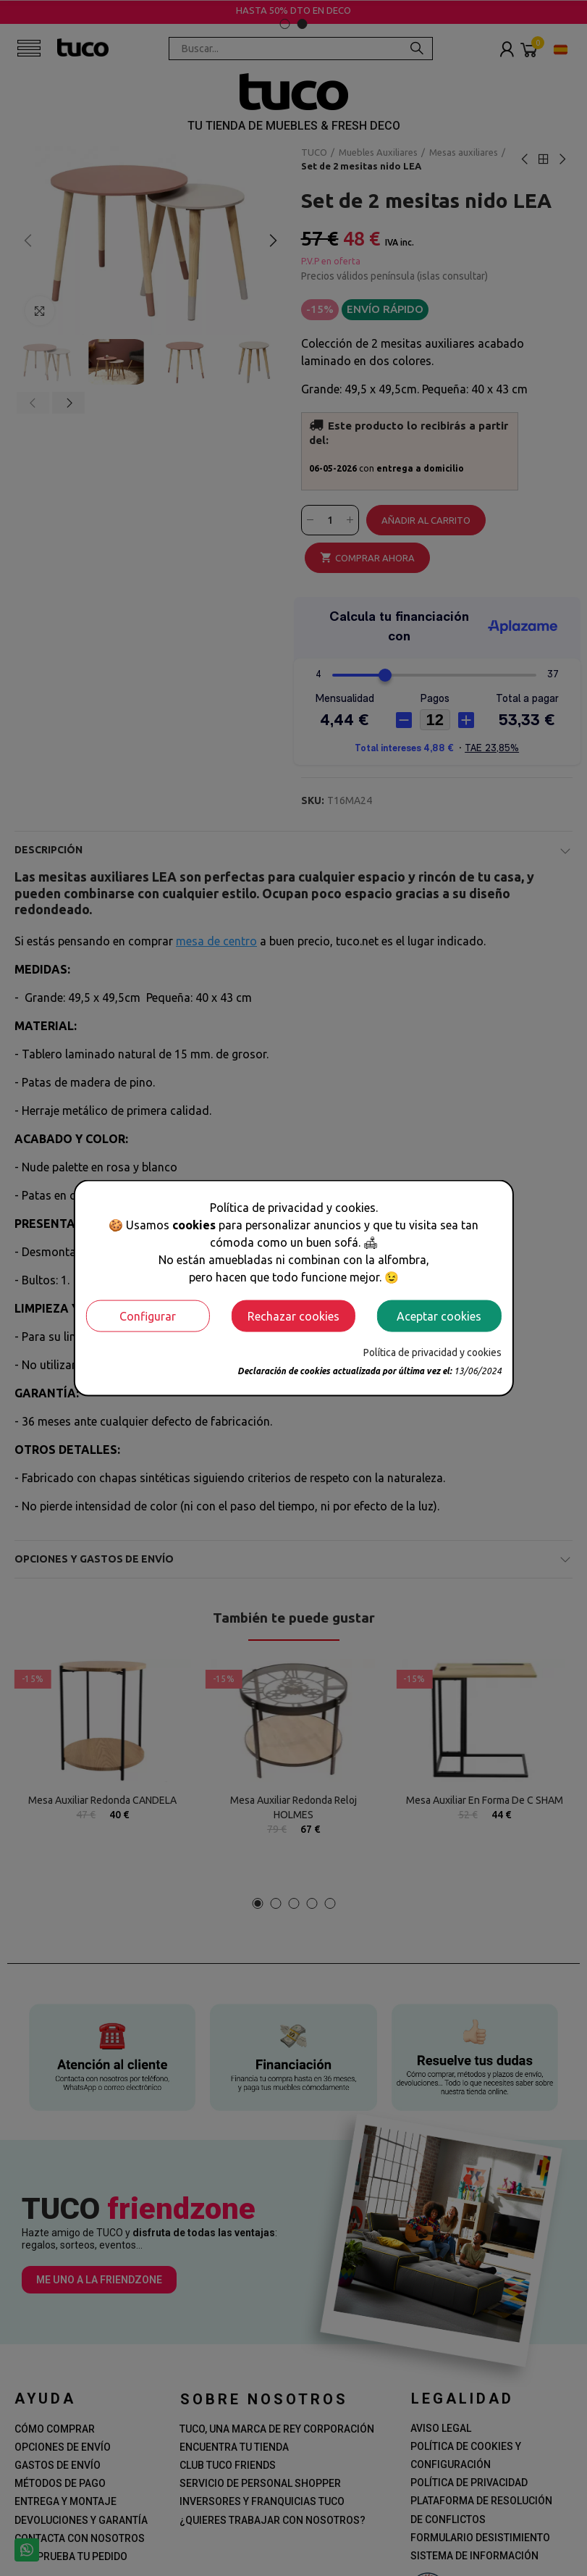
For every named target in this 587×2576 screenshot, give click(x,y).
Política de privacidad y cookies (432, 1352)
